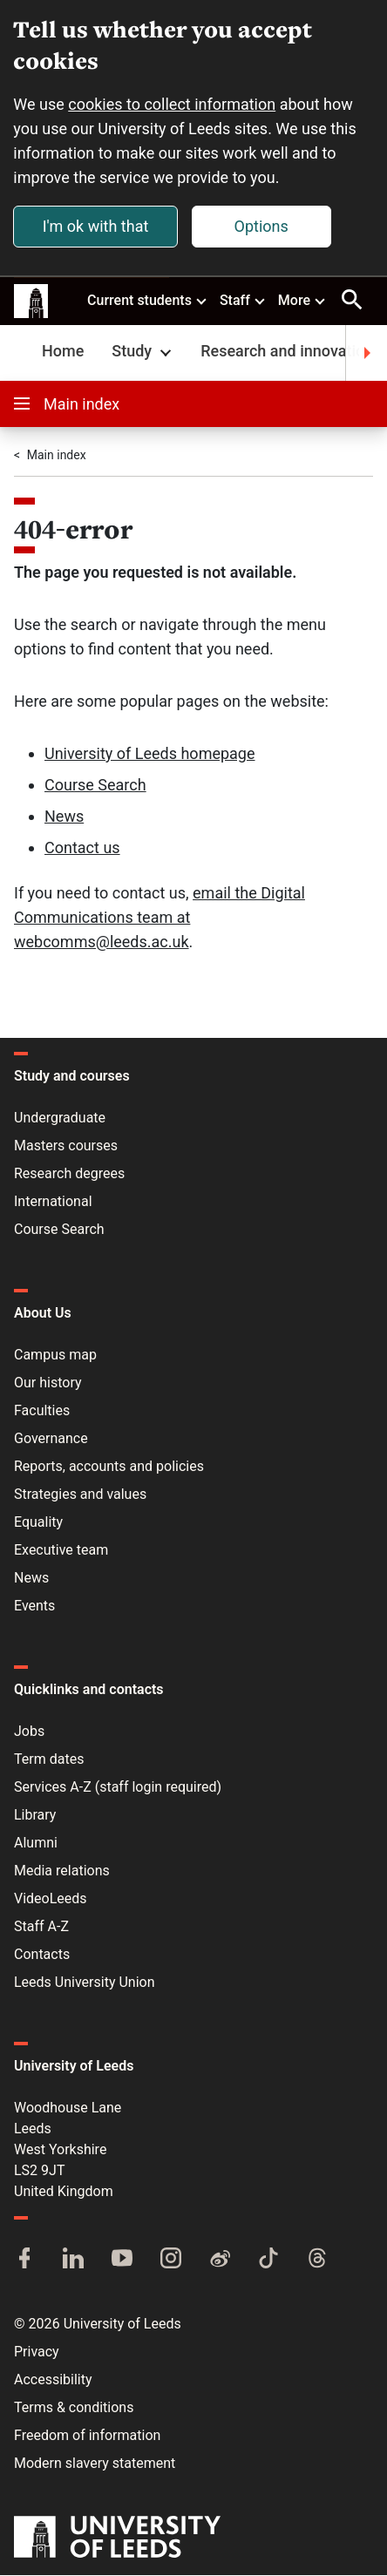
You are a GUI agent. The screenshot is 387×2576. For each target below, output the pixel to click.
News (64, 817)
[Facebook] (24, 2260)
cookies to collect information (172, 104)
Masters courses (66, 1146)
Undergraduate (59, 1118)
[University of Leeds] (117, 2539)
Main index (66, 405)
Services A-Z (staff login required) (117, 1787)
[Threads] (317, 2260)
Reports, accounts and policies (109, 1467)
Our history (48, 1383)
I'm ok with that (96, 226)
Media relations (62, 1871)
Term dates (49, 1760)
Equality (38, 1523)
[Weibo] (220, 2260)
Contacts (42, 1955)
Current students (147, 300)
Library (35, 1815)
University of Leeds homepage (149, 754)
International (53, 1202)
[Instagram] (171, 2260)
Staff (243, 300)
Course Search (95, 785)
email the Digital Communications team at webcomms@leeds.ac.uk (159, 918)
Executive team (61, 1550)
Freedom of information (87, 2436)
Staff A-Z (41, 1927)
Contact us (82, 848)
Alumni (36, 1843)
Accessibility (53, 2380)
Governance (51, 1439)
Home (63, 351)
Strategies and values (80, 1495)
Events (34, 1606)
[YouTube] (122, 2260)
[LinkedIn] (73, 2260)
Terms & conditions (73, 2408)
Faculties (42, 1411)
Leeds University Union (84, 1983)
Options (261, 226)
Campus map (55, 1355)
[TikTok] (268, 2260)
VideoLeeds (50, 1899)
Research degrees (69, 1174)
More (302, 300)
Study (143, 351)
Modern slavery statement (94, 2464)
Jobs (29, 1732)
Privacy (36, 2352)
